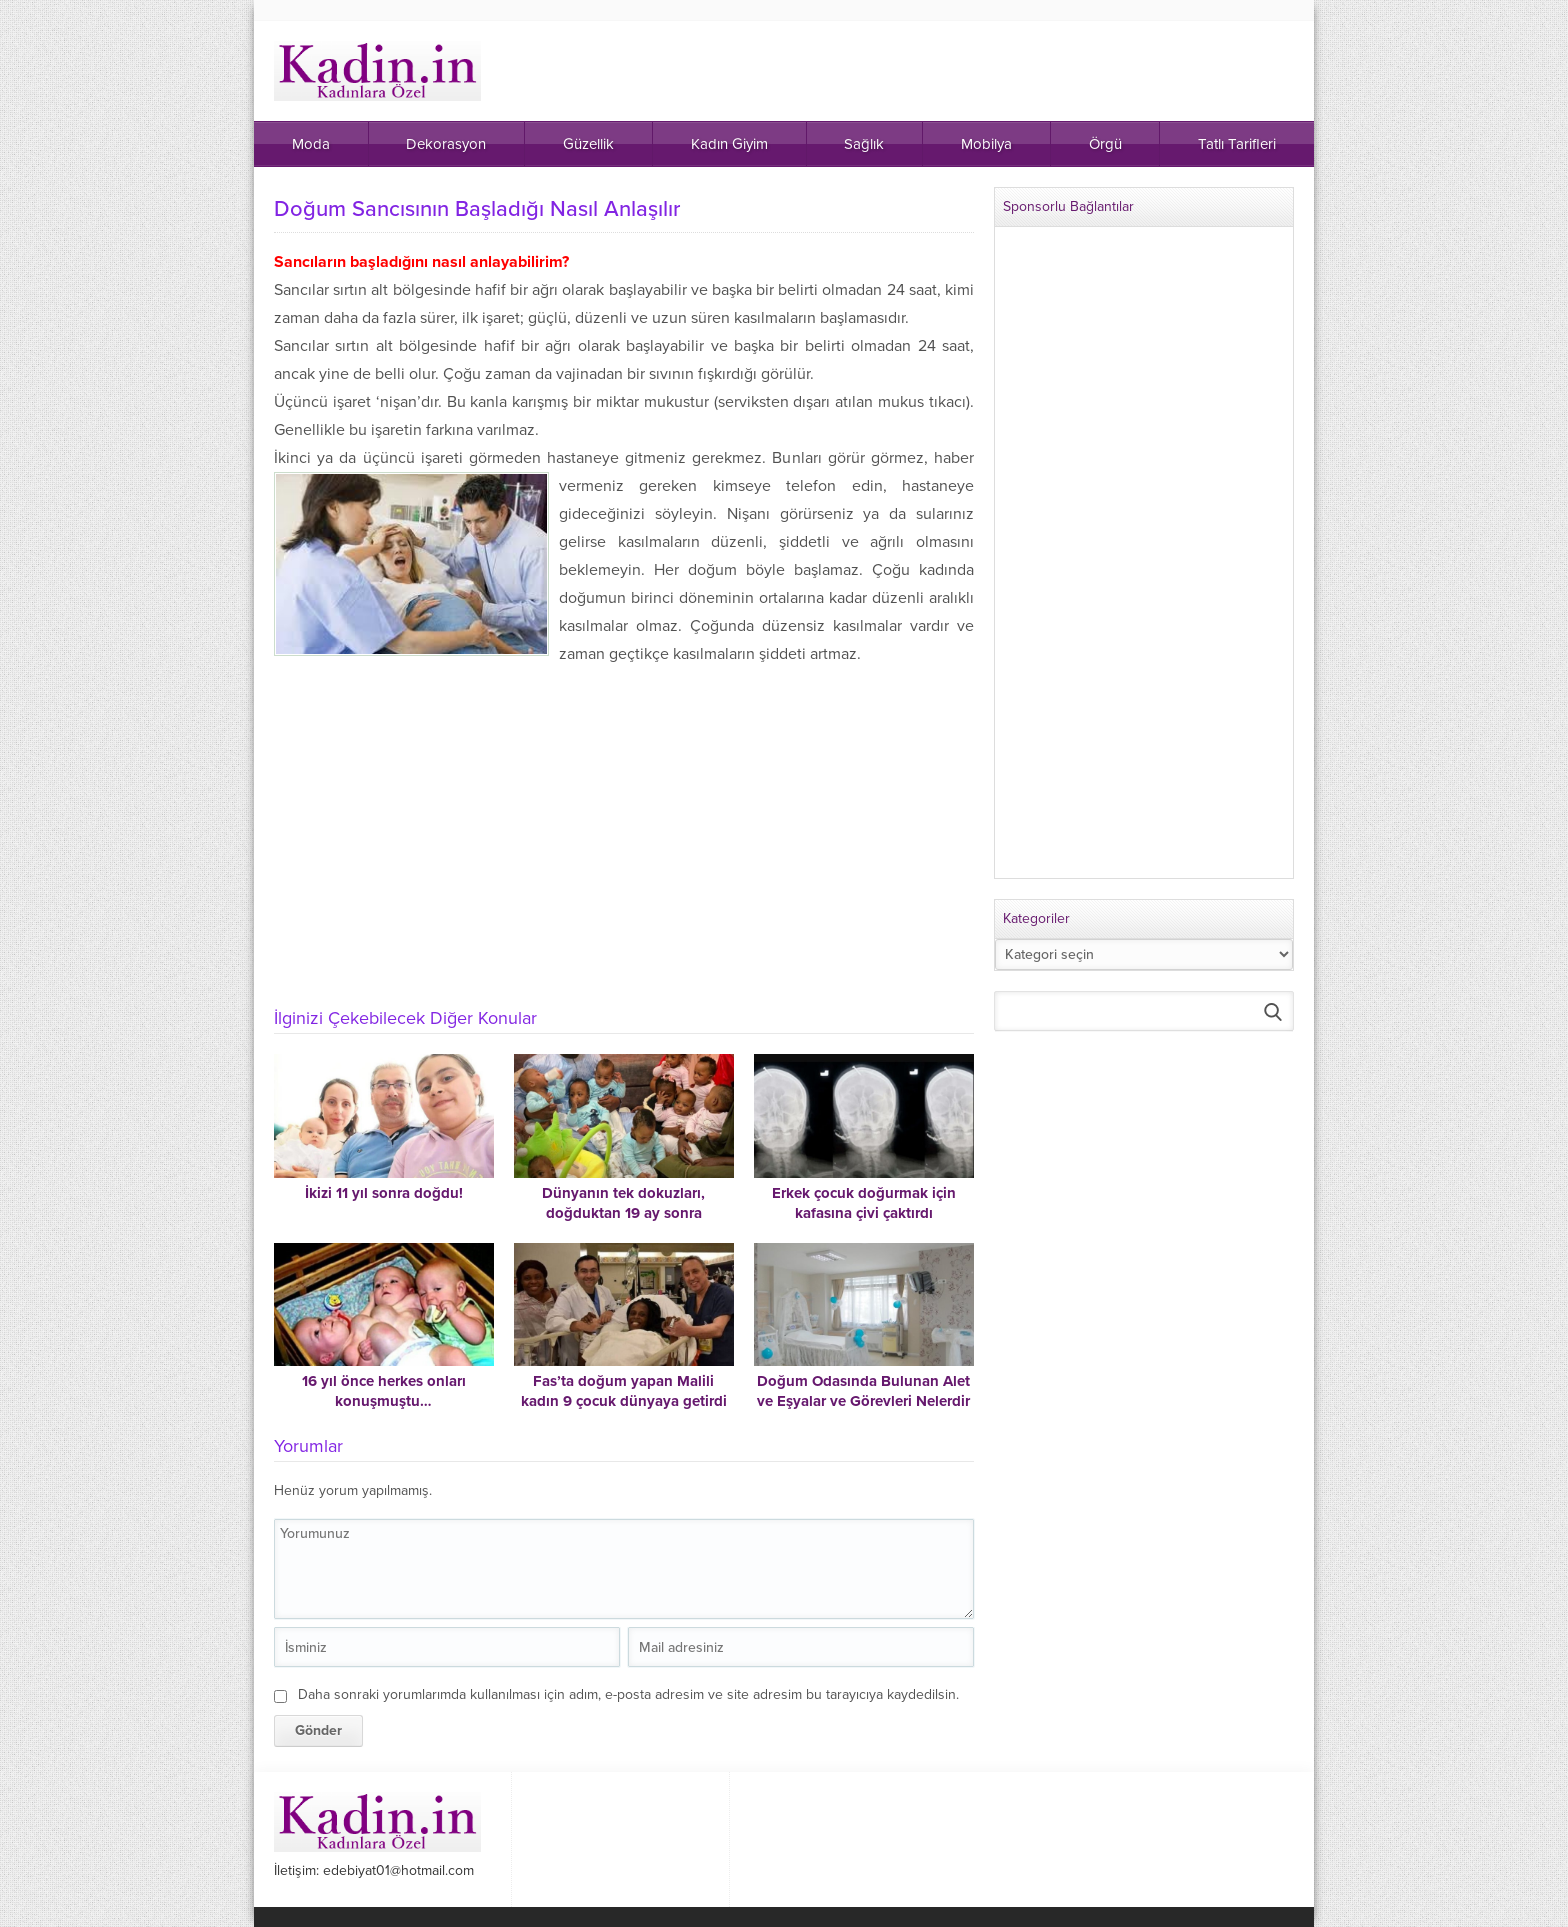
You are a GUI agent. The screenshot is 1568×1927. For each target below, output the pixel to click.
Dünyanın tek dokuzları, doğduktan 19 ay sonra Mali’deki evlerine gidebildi (624, 1213)
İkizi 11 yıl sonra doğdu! (384, 1193)
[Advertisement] (624, 843)
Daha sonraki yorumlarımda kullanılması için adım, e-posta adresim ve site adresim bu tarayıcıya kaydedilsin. (628, 1694)
